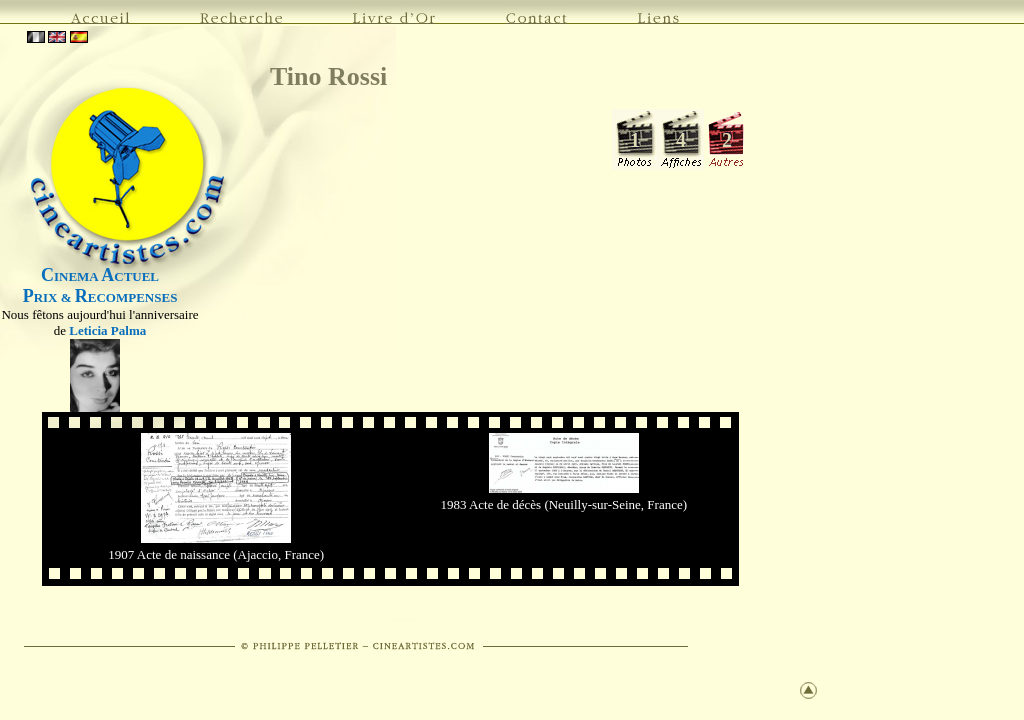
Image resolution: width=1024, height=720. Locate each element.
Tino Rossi (328, 76)
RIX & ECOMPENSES (100, 297)
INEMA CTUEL (100, 276)
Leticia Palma (107, 330)
